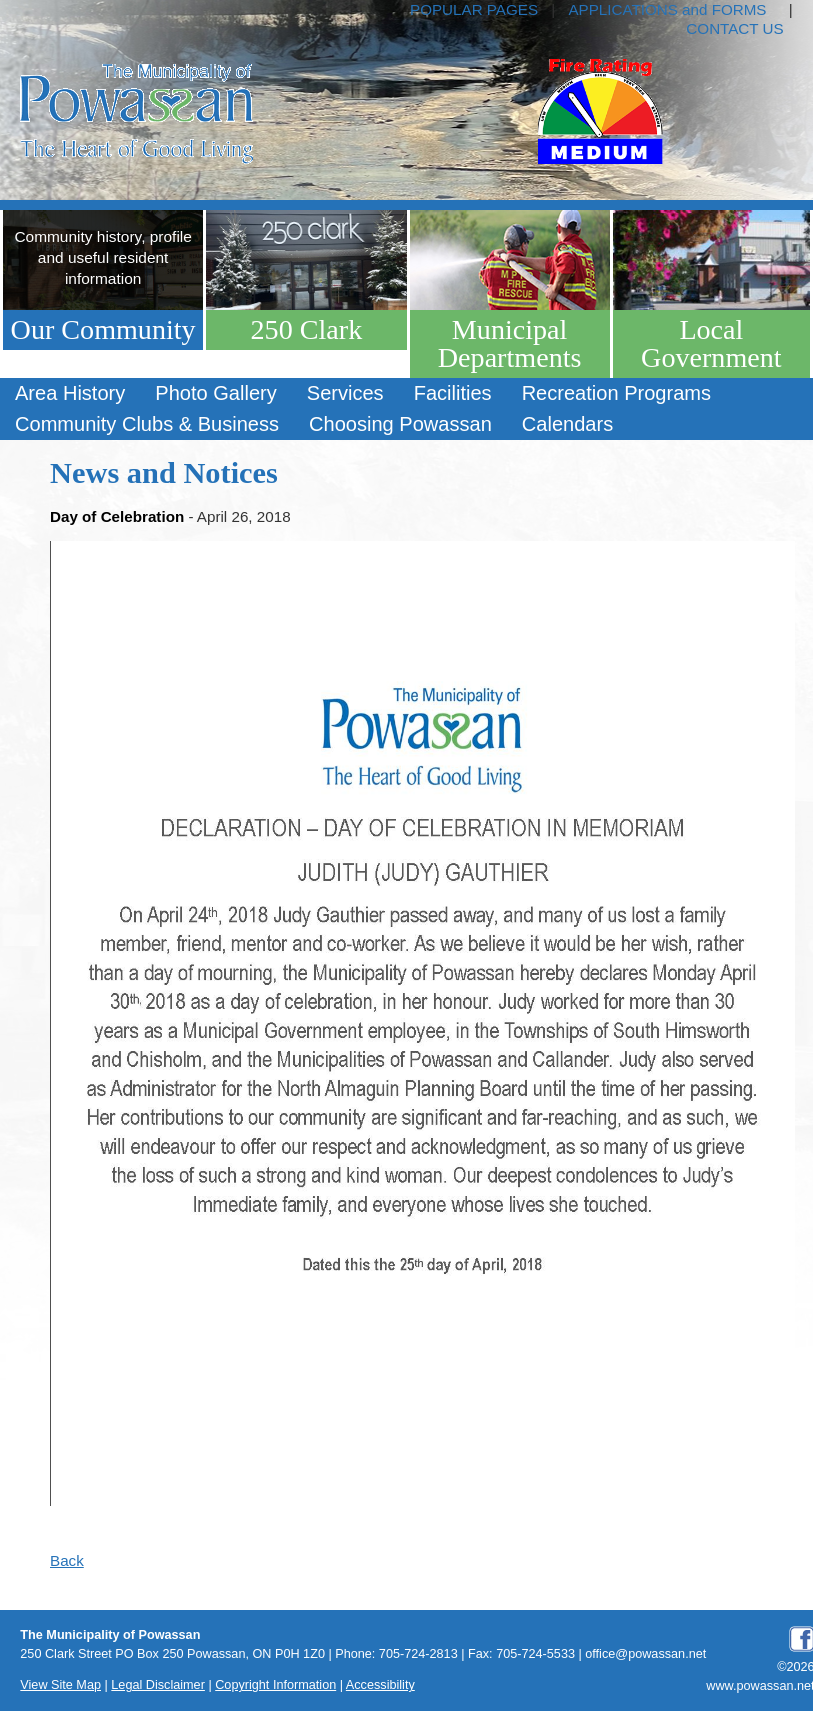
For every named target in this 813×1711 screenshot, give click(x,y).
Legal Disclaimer (158, 1685)
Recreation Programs (616, 393)
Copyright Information (275, 1685)
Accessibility (380, 1685)
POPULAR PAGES (474, 9)
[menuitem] (70, 393)
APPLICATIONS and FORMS (667, 9)
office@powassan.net (645, 1654)
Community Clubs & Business (147, 424)
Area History (70, 393)
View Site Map (60, 1685)
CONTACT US (734, 28)
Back (67, 1560)
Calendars (567, 424)
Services (345, 393)
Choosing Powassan (400, 424)
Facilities (453, 393)
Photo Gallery (215, 393)
